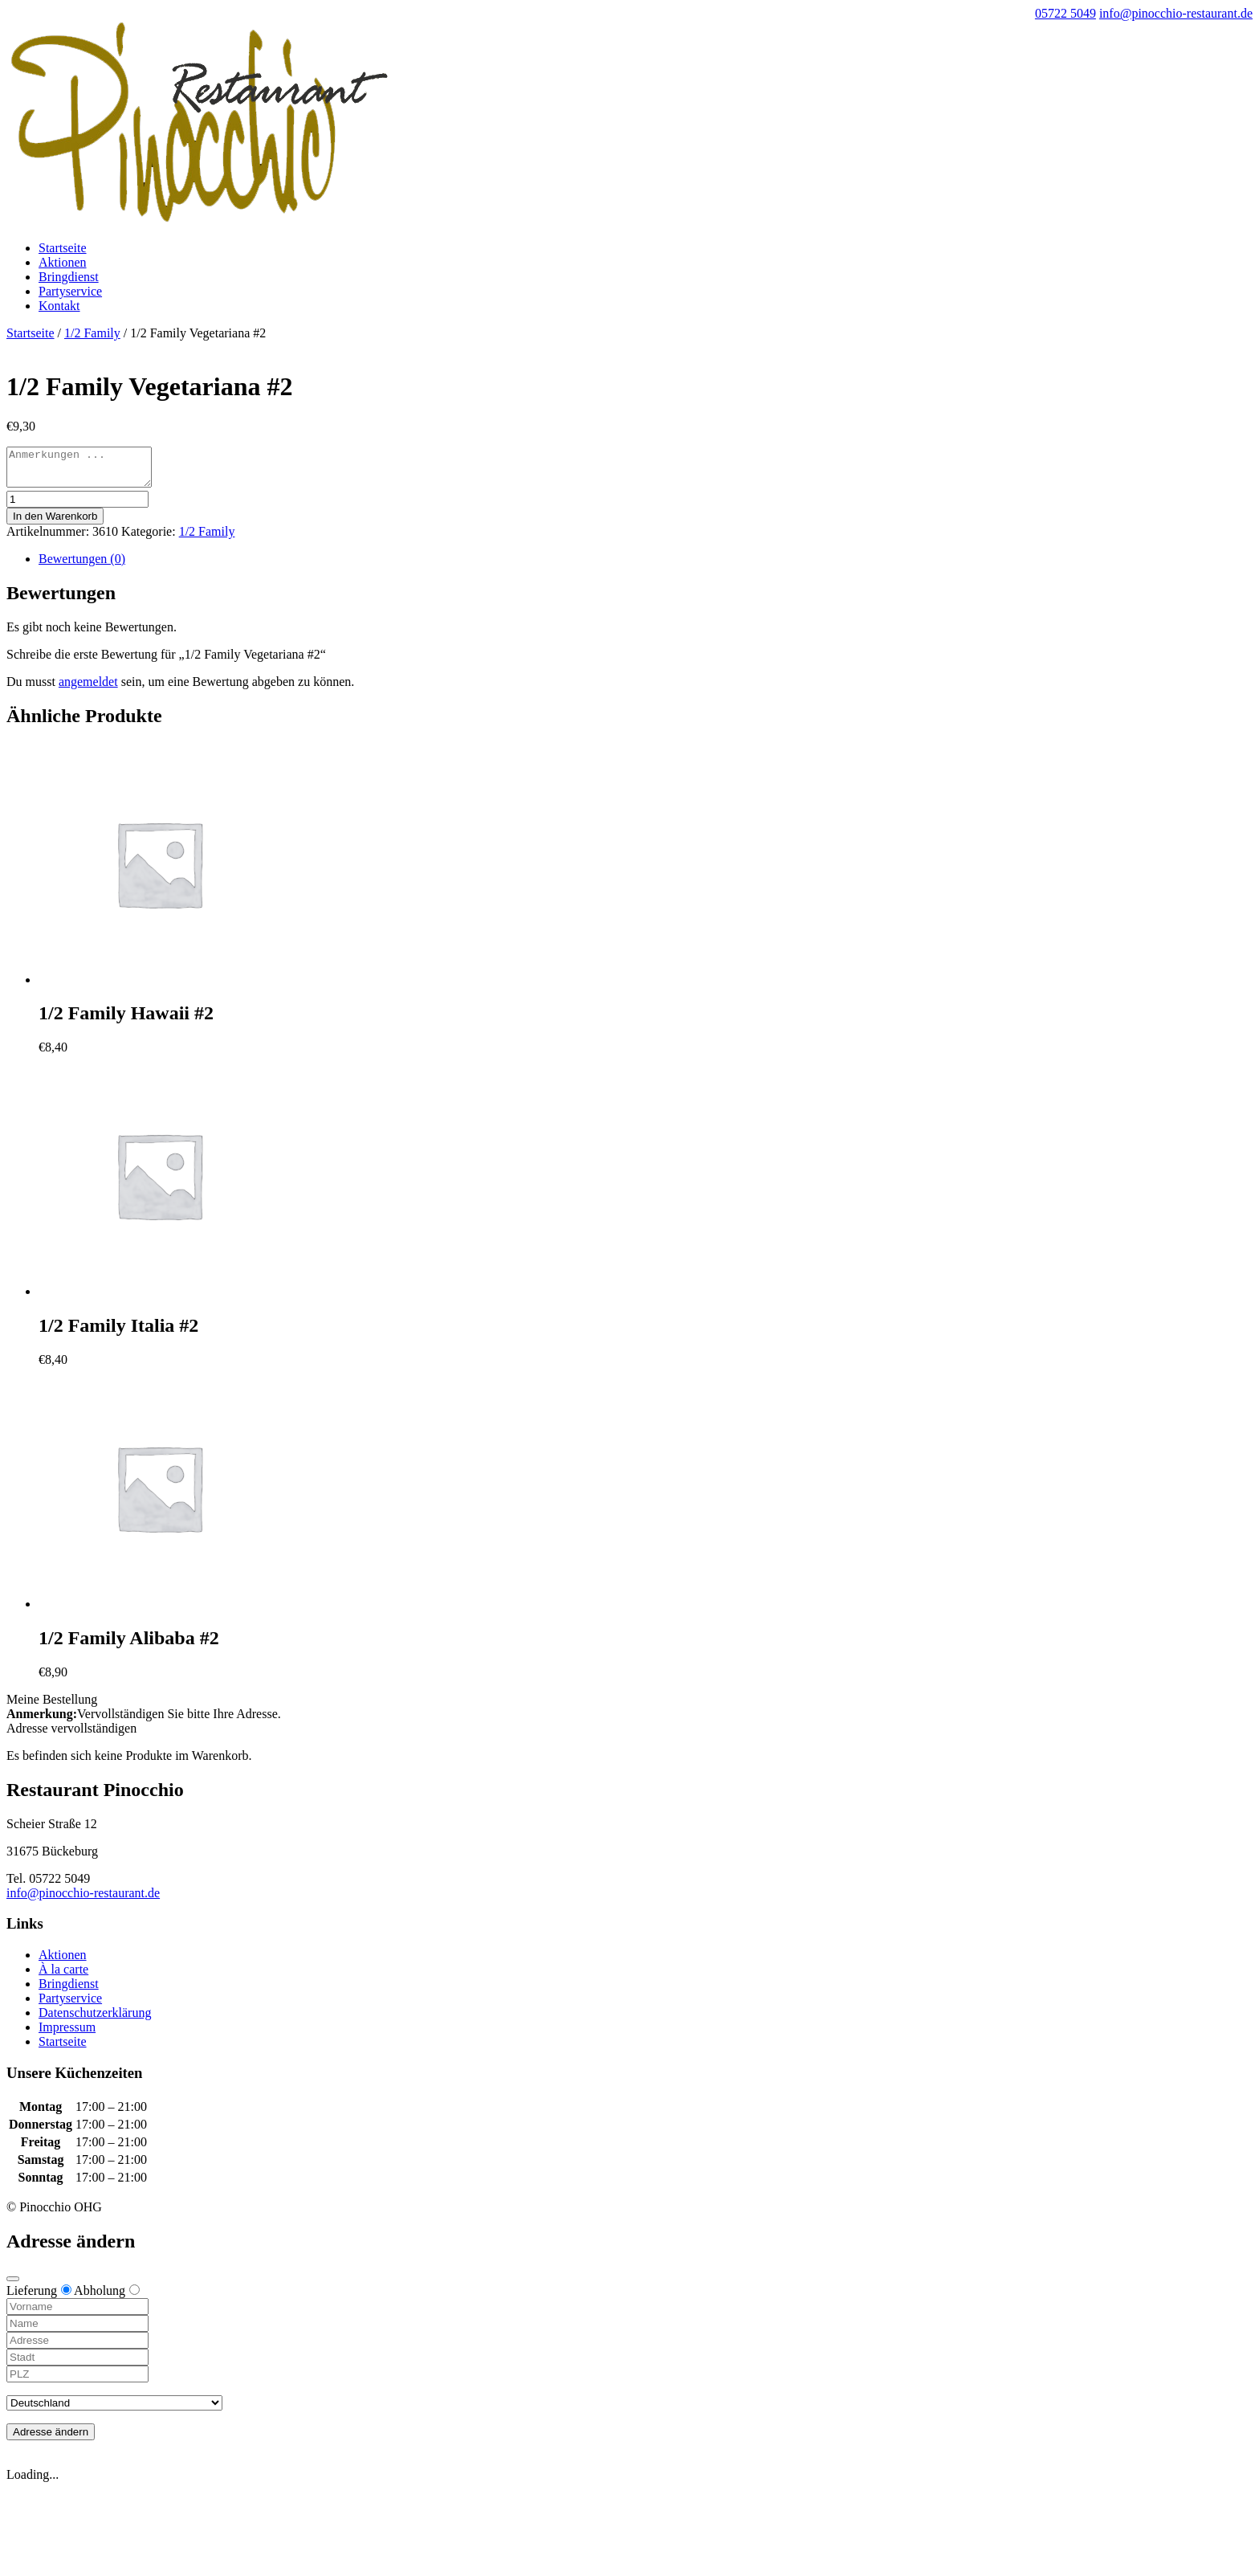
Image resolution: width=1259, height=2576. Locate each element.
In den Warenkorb (55, 523)
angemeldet (88, 689)
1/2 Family (92, 333)
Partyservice (70, 291)
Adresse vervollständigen (71, 1735)
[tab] (646, 566)
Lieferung (38, 2298)
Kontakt (59, 305)
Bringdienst (69, 277)
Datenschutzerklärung (95, 2020)
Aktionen (63, 262)
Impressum (67, 2034)
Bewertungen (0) (82, 566)
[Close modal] (12, 2286)
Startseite (63, 248)
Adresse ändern (50, 2439)
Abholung (107, 2298)
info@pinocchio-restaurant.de (83, 1900)
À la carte (63, 1976)
